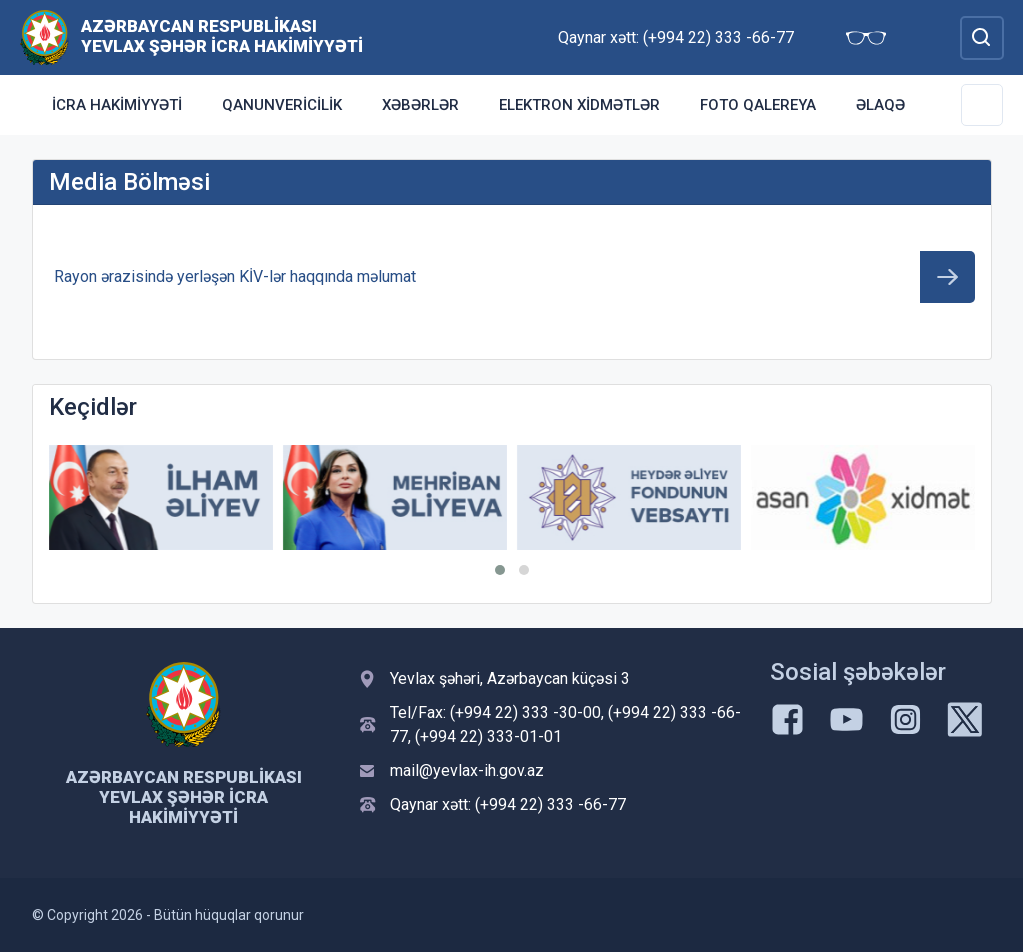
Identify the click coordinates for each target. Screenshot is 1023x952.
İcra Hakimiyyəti (117, 105)
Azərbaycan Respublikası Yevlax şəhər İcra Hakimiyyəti (222, 36)
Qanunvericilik (282, 105)
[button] (500, 570)
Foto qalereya (758, 105)
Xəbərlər (420, 105)
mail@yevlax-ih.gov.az (467, 770)
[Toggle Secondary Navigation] (982, 105)
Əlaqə (880, 105)
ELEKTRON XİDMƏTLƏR (579, 105)
